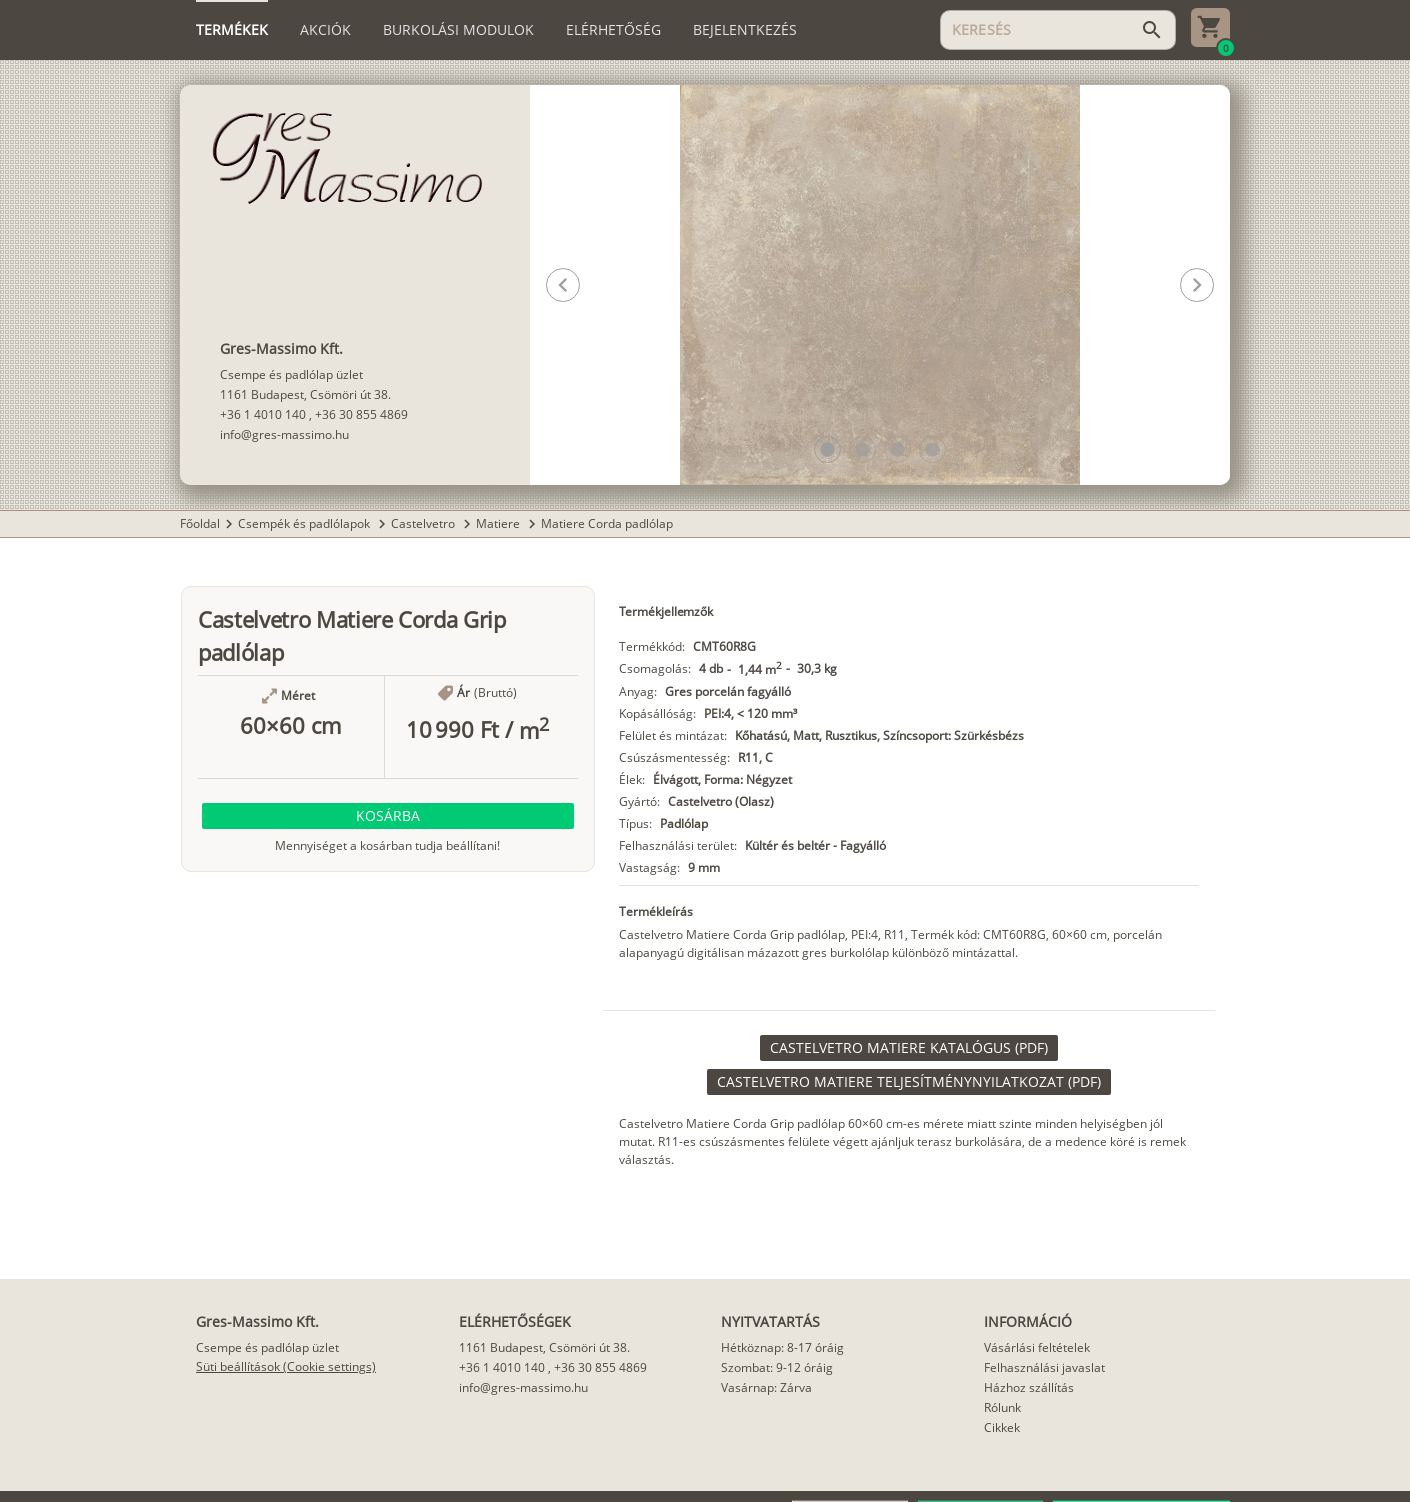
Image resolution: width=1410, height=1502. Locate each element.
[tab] (232, 30)
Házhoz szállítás (1029, 1387)
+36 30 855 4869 (361, 414)
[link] (909, 1048)
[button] (827, 449)
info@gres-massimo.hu (284, 434)
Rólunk (1002, 1407)
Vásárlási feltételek (1037, 1347)
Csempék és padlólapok (305, 523)
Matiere (499, 523)
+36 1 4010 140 (263, 414)
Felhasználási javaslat (1044, 1367)
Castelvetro (424, 523)
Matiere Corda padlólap (607, 523)
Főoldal (200, 523)
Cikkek (1002, 1427)
